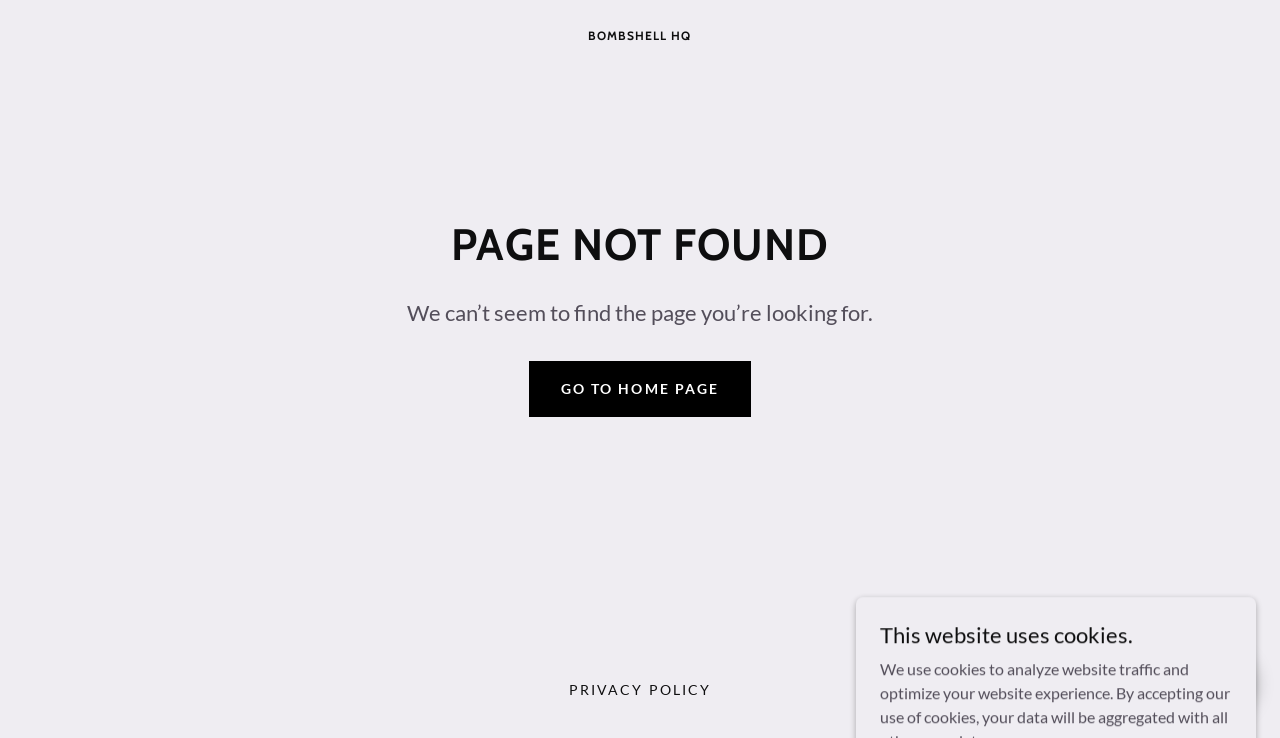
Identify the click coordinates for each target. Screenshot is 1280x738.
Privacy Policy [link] (639, 689)
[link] (639, 33)
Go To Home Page (639, 388)
